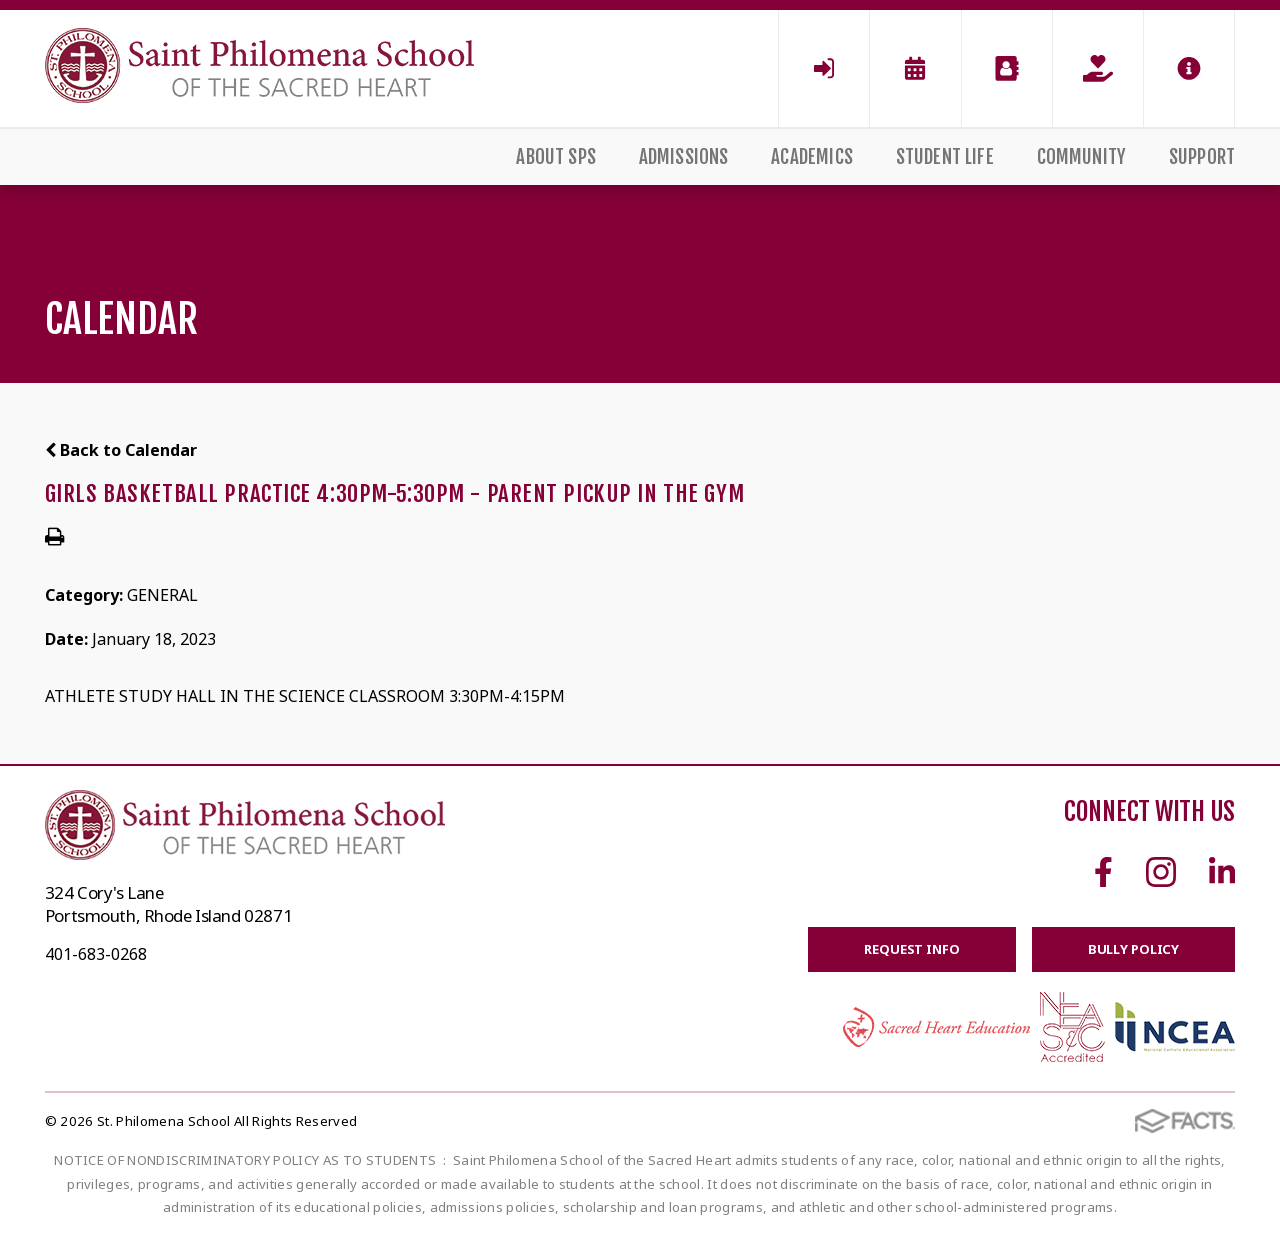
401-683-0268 (96, 954)
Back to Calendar (121, 450)
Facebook (1103, 872)
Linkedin (1222, 872)
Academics (812, 157)
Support (1202, 157)
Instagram (1161, 872)
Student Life (945, 157)
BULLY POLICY (1133, 949)
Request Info (911, 949)
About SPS (556, 157)
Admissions (684, 157)
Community (1082, 157)
